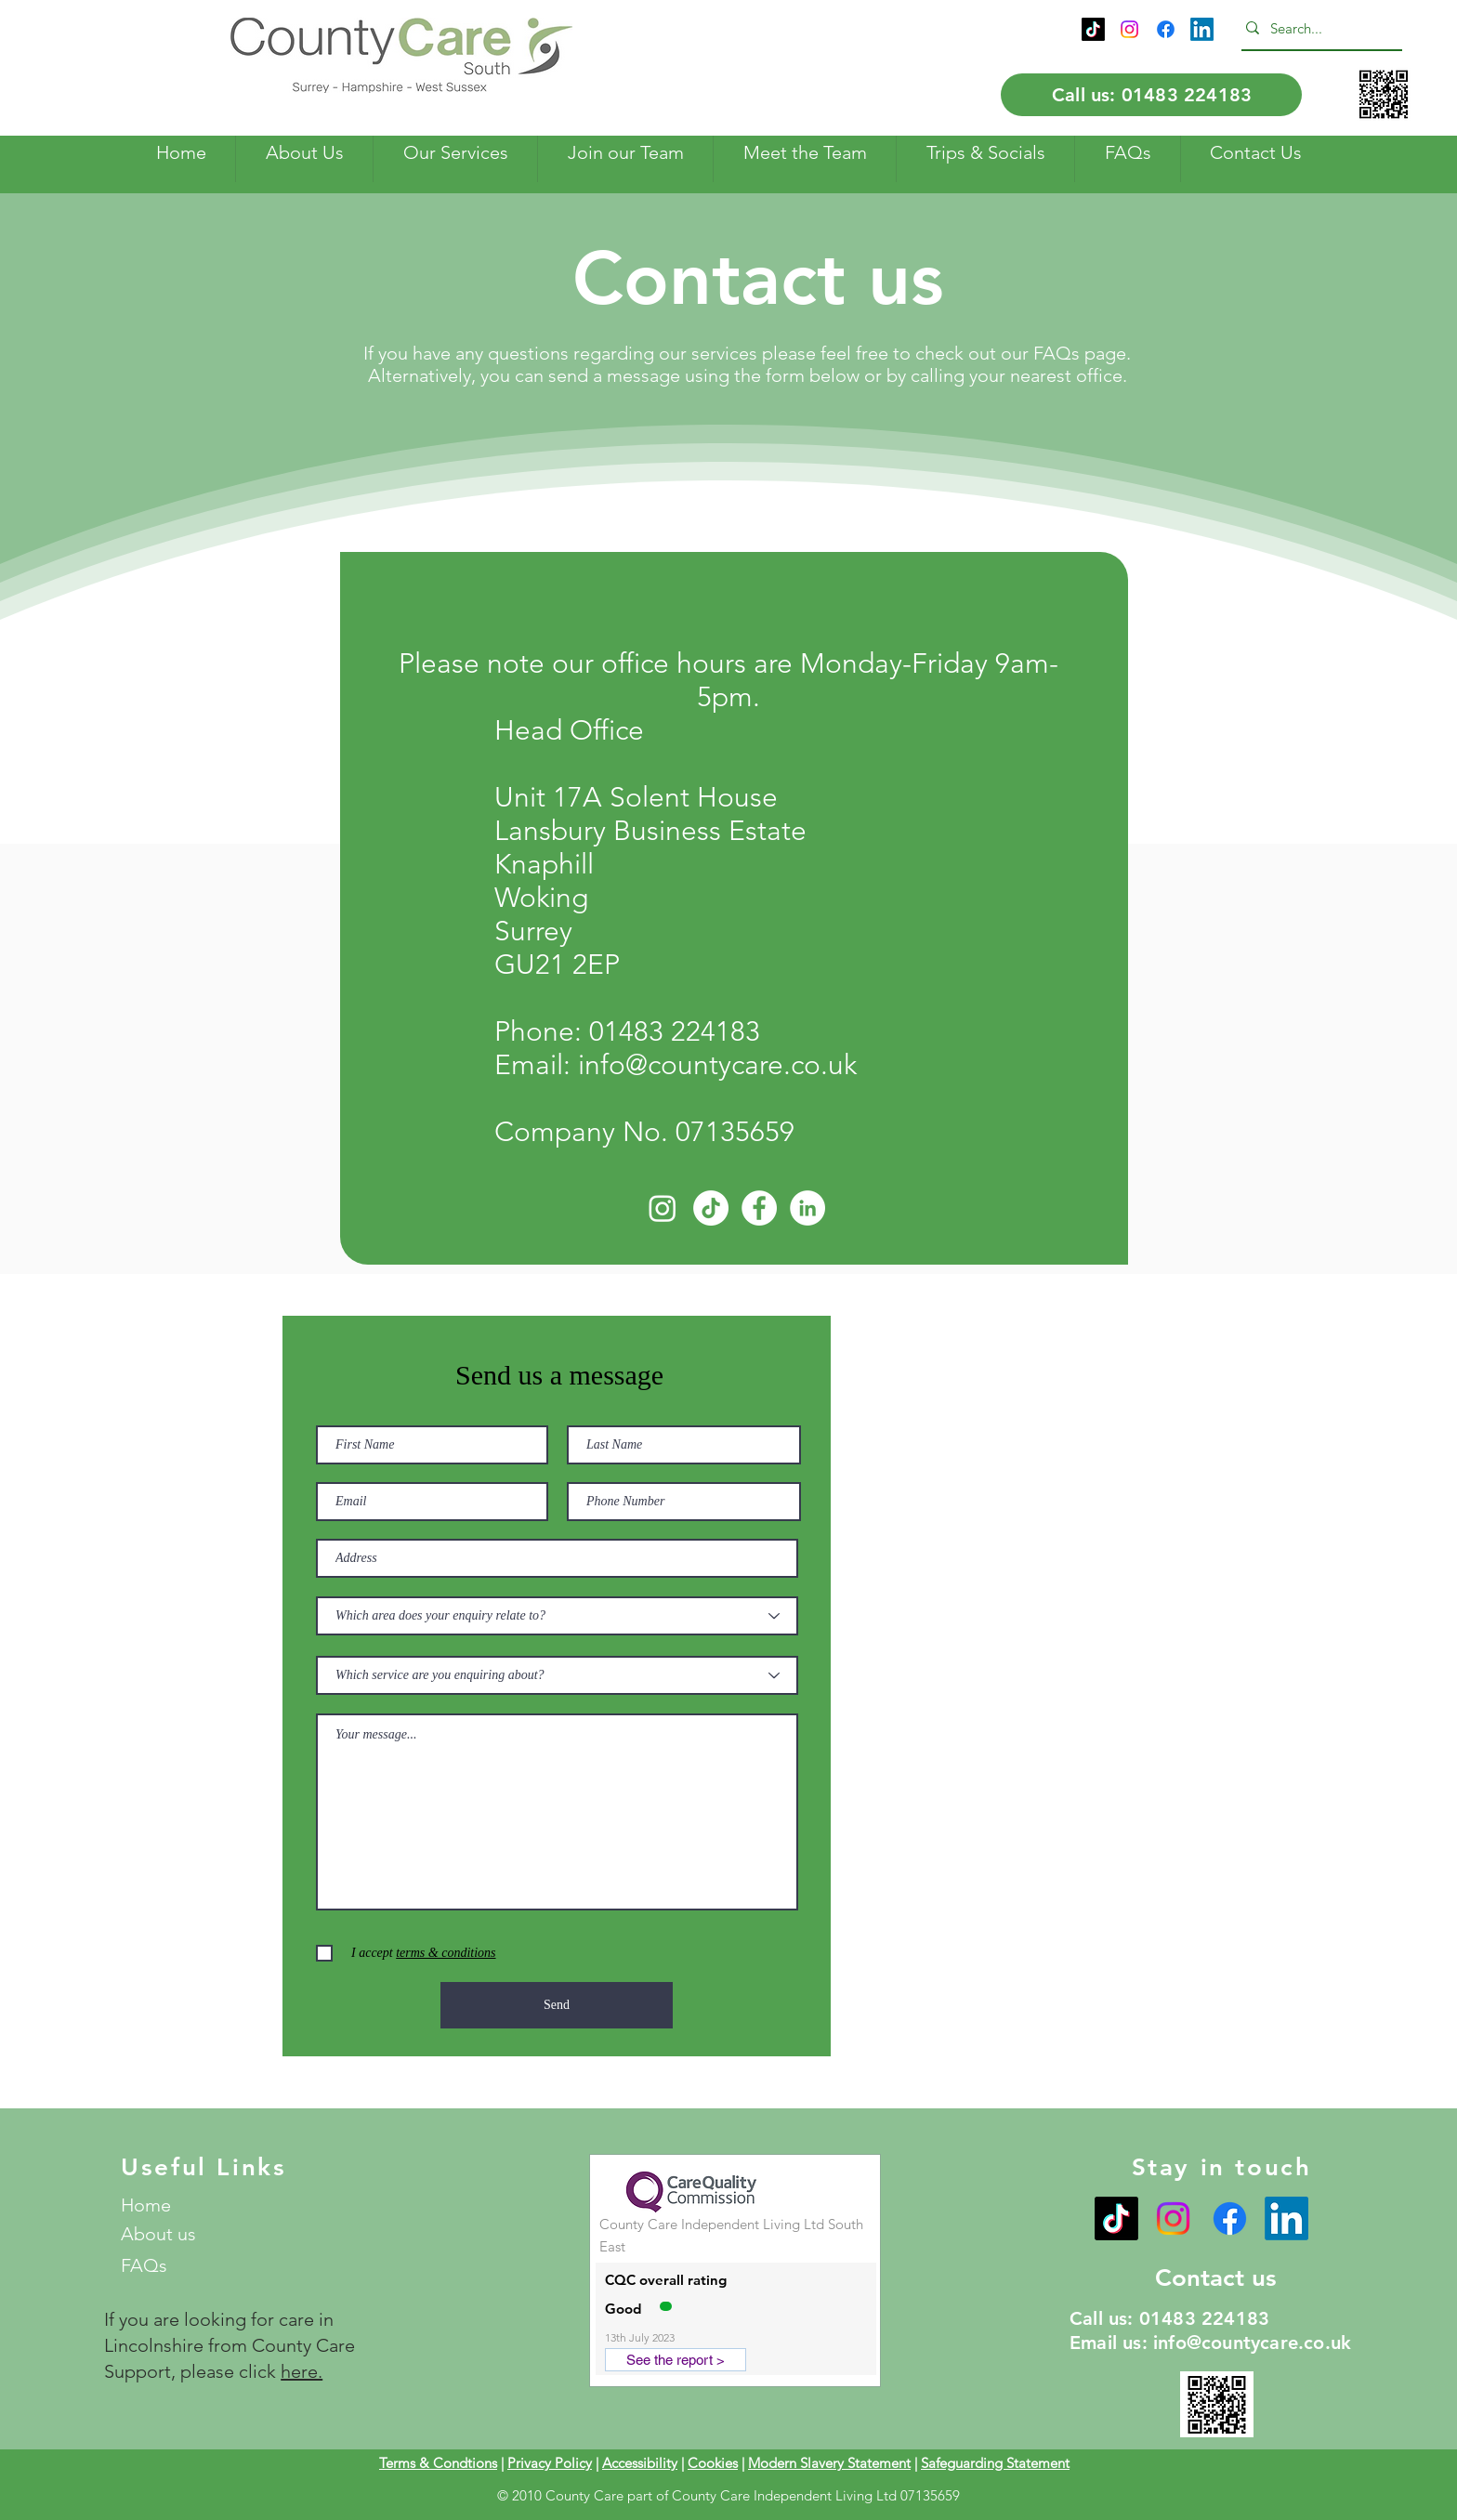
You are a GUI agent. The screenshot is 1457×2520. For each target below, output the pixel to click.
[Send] (556, 2005)
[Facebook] (1165, 29)
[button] (304, 153)
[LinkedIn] (1202, 29)
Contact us (1216, 2278)
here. (301, 2371)
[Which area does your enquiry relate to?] (557, 1615)
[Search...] (1316, 28)
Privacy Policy (549, 2463)
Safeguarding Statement (995, 2463)
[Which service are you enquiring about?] (557, 1675)
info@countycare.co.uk (717, 1065)
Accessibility (639, 2463)
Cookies (713, 2463)
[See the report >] (675, 2359)
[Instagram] (1129, 29)
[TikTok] (1093, 29)
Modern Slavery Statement (829, 2463)
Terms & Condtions (438, 2463)
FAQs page (1079, 353)
